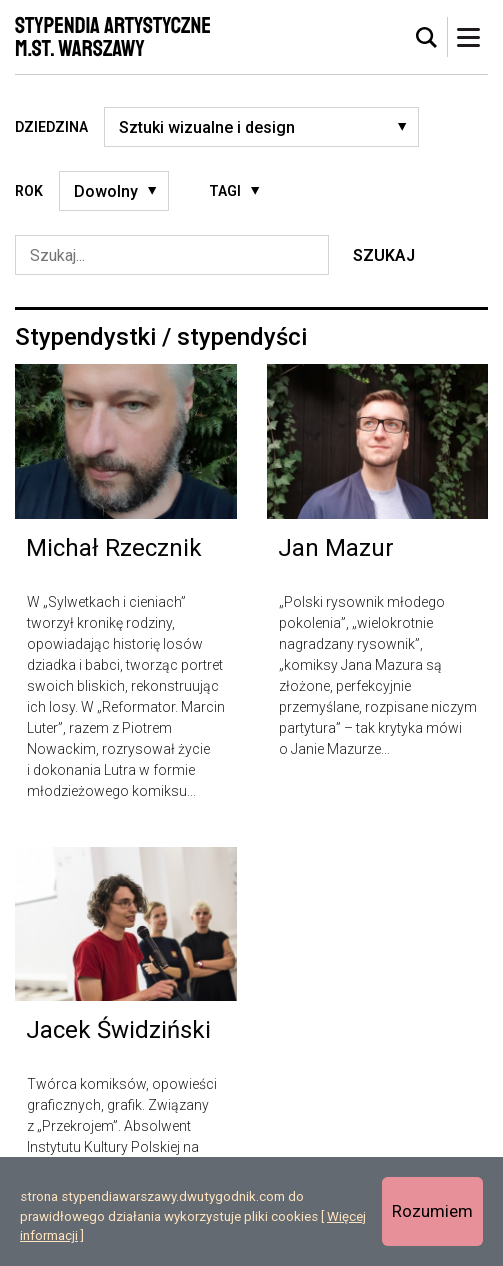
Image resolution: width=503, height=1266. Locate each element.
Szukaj (384, 255)
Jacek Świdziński (118, 1030)
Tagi (225, 191)
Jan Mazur (336, 548)
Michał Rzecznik (114, 548)
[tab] (427, 38)
